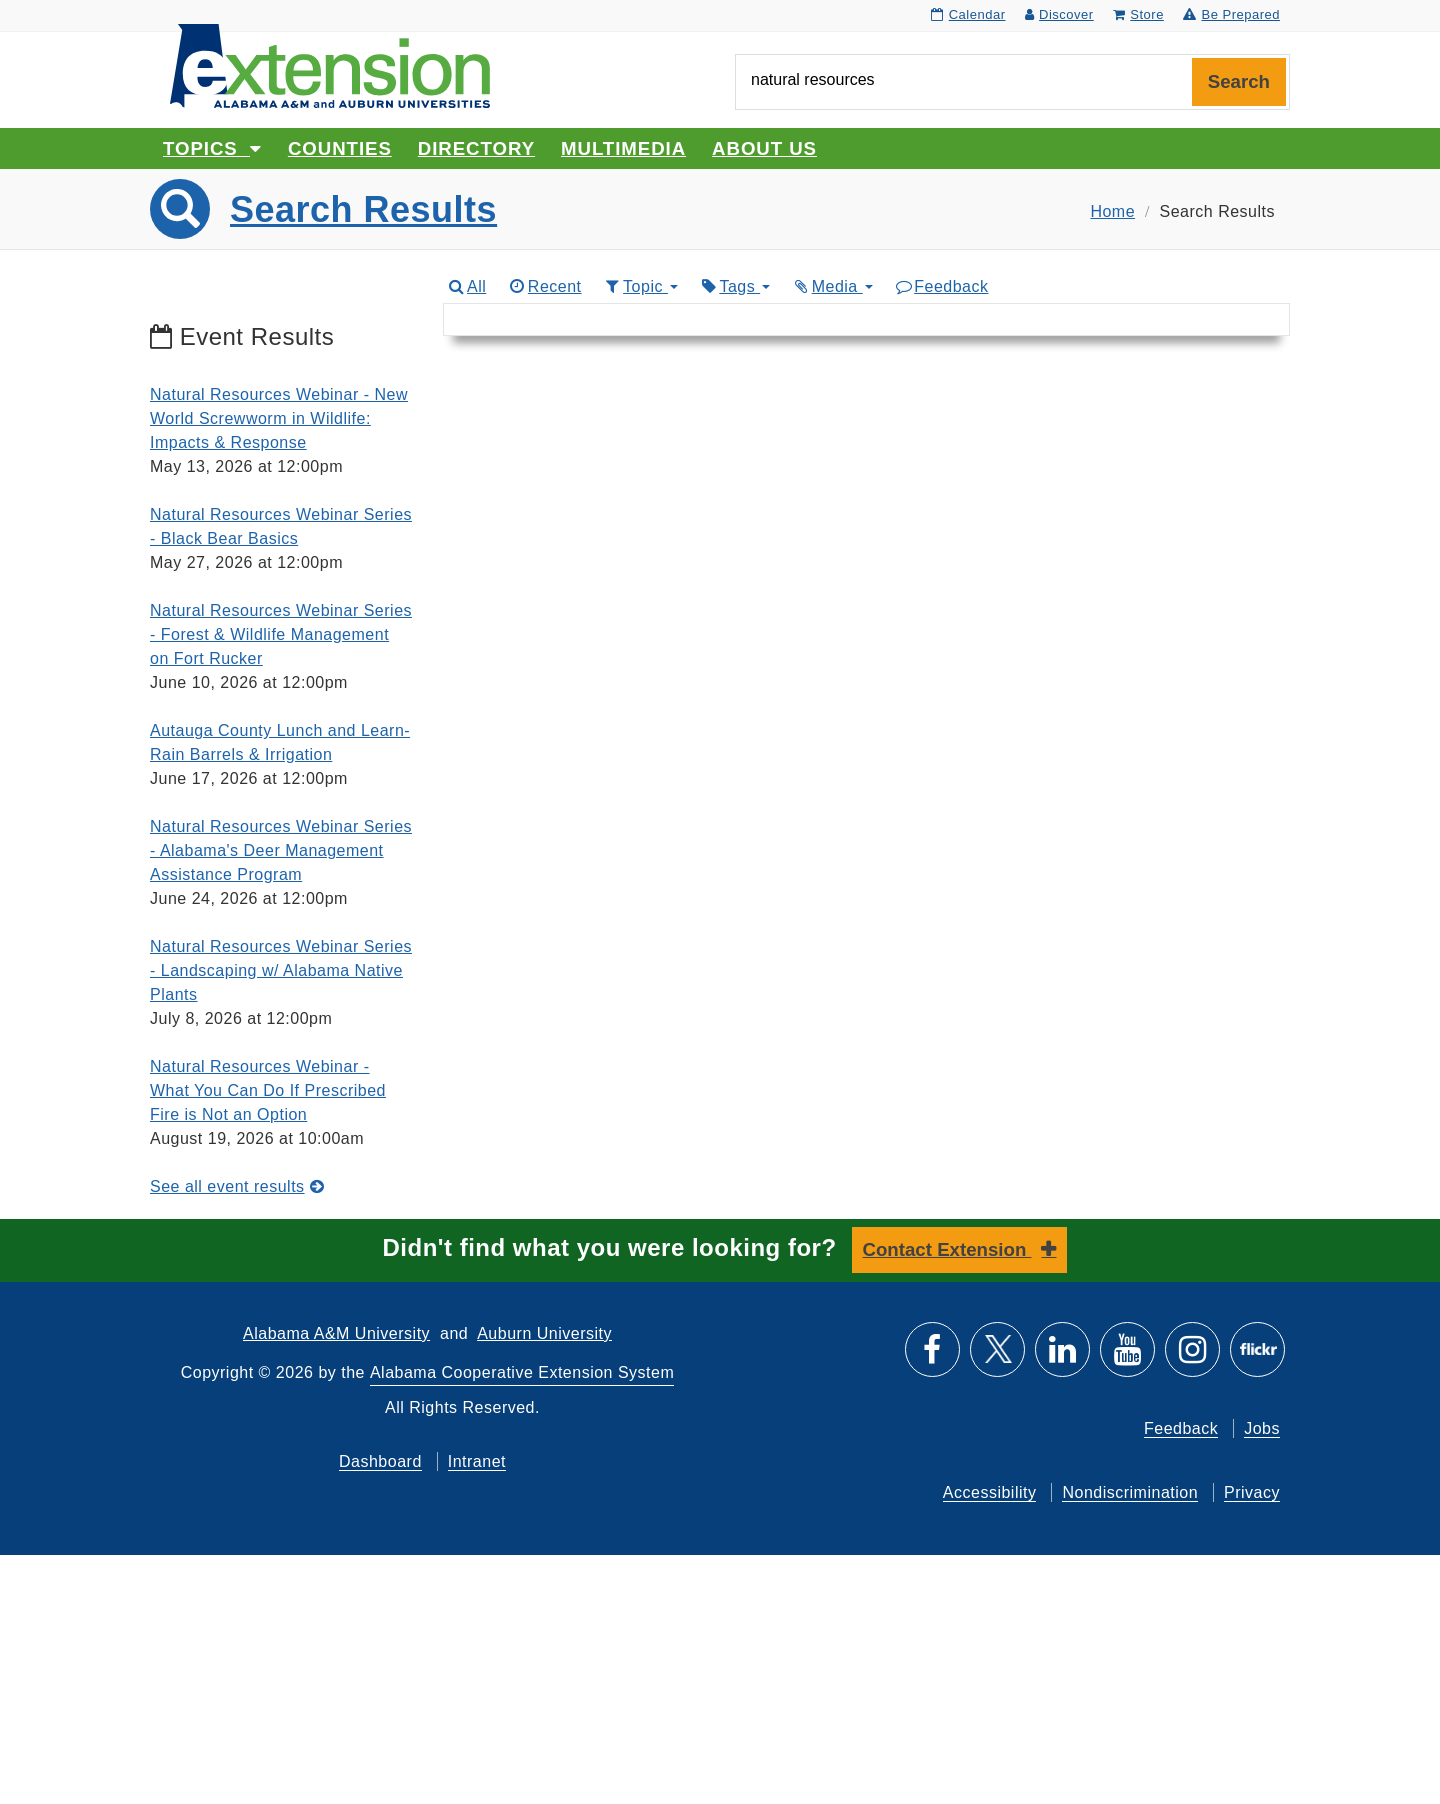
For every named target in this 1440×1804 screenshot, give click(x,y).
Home (1112, 211)
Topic (640, 286)
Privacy (1252, 1492)
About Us (764, 148)
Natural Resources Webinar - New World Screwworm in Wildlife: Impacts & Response (279, 418)
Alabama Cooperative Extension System (522, 1372)
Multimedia (623, 148)
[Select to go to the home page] (330, 64)
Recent (544, 286)
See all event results (237, 1186)
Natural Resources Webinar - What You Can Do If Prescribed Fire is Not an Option (268, 1090)
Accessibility (990, 1492)
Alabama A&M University (336, 1333)
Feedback (941, 286)
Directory (476, 148)
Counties (340, 148)
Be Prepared (1231, 14)
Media (832, 286)
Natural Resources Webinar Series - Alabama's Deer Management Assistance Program (281, 850)
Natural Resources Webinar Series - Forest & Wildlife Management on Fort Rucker (281, 634)
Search (1239, 81)
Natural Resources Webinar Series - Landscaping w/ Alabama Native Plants (281, 970)
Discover (1059, 14)
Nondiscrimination (1130, 1492)
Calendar (968, 14)
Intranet (477, 1461)
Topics (212, 148)
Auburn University (544, 1333)
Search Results (363, 209)
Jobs (1262, 1428)
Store (1138, 14)
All (467, 286)
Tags (734, 286)
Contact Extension (947, 1249)
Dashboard (380, 1461)
